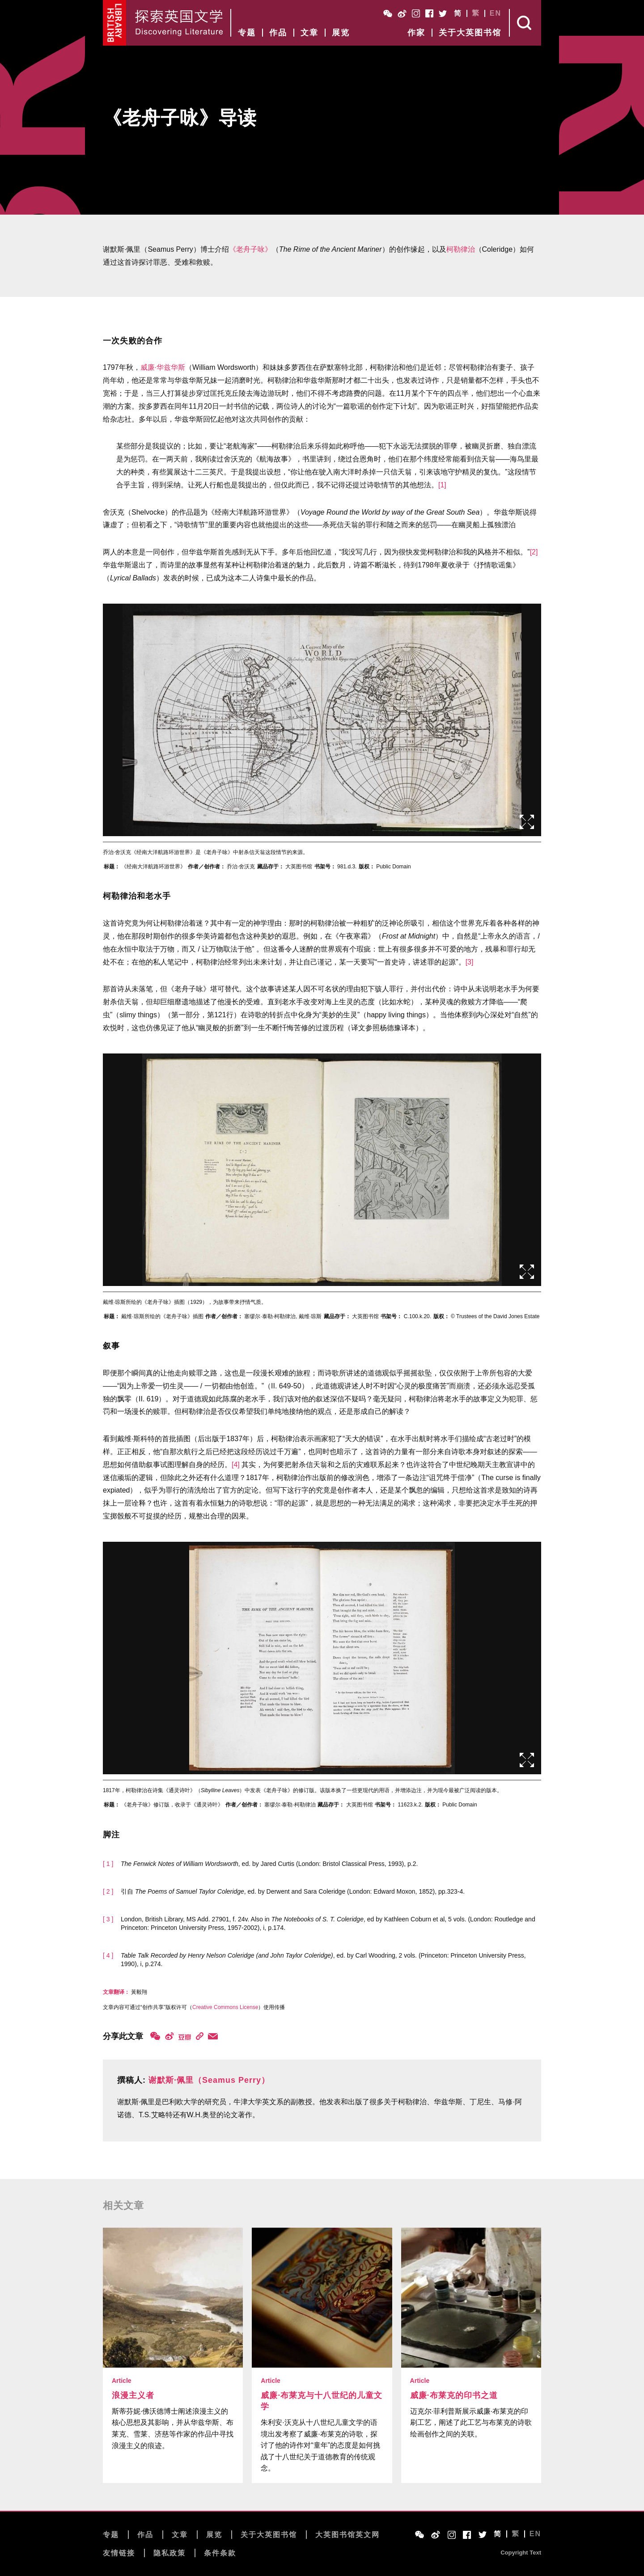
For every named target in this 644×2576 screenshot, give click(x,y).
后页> (554, 717)
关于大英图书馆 (470, 33)
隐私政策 (169, 2553)
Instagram (416, 13)
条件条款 (220, 2553)
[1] (442, 485)
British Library (115, 23)
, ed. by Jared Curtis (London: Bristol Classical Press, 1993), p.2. (269, 1863)
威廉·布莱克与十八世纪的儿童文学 (321, 2401)
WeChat (387, 13)
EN (495, 13)
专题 (247, 33)
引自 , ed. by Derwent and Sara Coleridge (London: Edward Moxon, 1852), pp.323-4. (293, 1891)
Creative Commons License (225, 2007)
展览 (341, 33)
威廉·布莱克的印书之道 (454, 2395)
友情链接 (119, 2553)
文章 (309, 33)
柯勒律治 (460, 249)
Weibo (402, 13)
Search (525, 23)
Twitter (443, 13)
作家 (416, 33)
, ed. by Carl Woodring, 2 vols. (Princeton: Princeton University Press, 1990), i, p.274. (323, 1960)
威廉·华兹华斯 (162, 367)
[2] (534, 552)
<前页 (89, 717)
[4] (236, 1464)
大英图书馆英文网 (347, 2534)
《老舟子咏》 (250, 249)
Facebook (429, 13)
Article (121, 2380)
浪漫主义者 (133, 2395)
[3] (470, 962)
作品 (278, 33)
